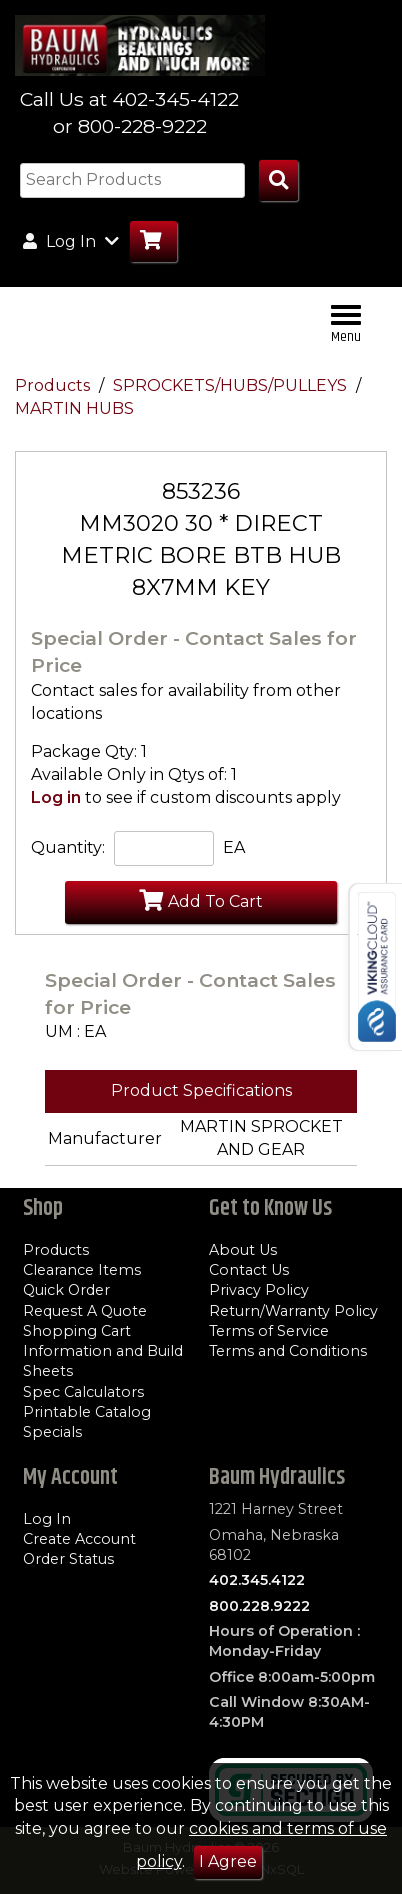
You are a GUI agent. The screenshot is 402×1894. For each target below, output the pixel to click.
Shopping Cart (77, 1331)
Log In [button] (71, 241)
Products (54, 385)
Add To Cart (201, 900)
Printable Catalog (87, 1412)
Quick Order (66, 1290)
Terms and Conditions (288, 1351)
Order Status (68, 1559)
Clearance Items (82, 1270)
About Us (243, 1250)
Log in (56, 797)
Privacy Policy (259, 1290)
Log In (47, 1519)
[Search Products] (278, 180)
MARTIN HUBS (74, 408)
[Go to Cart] (153, 241)
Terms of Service (269, 1331)
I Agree (228, 1861)
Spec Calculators (83, 1392)
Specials (52, 1432)
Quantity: (68, 847)
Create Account (79, 1539)
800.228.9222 (259, 1606)
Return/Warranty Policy (293, 1311)
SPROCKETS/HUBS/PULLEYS (232, 385)
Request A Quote (85, 1311)
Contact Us (249, 1270)
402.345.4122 (257, 1580)
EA (234, 847)
